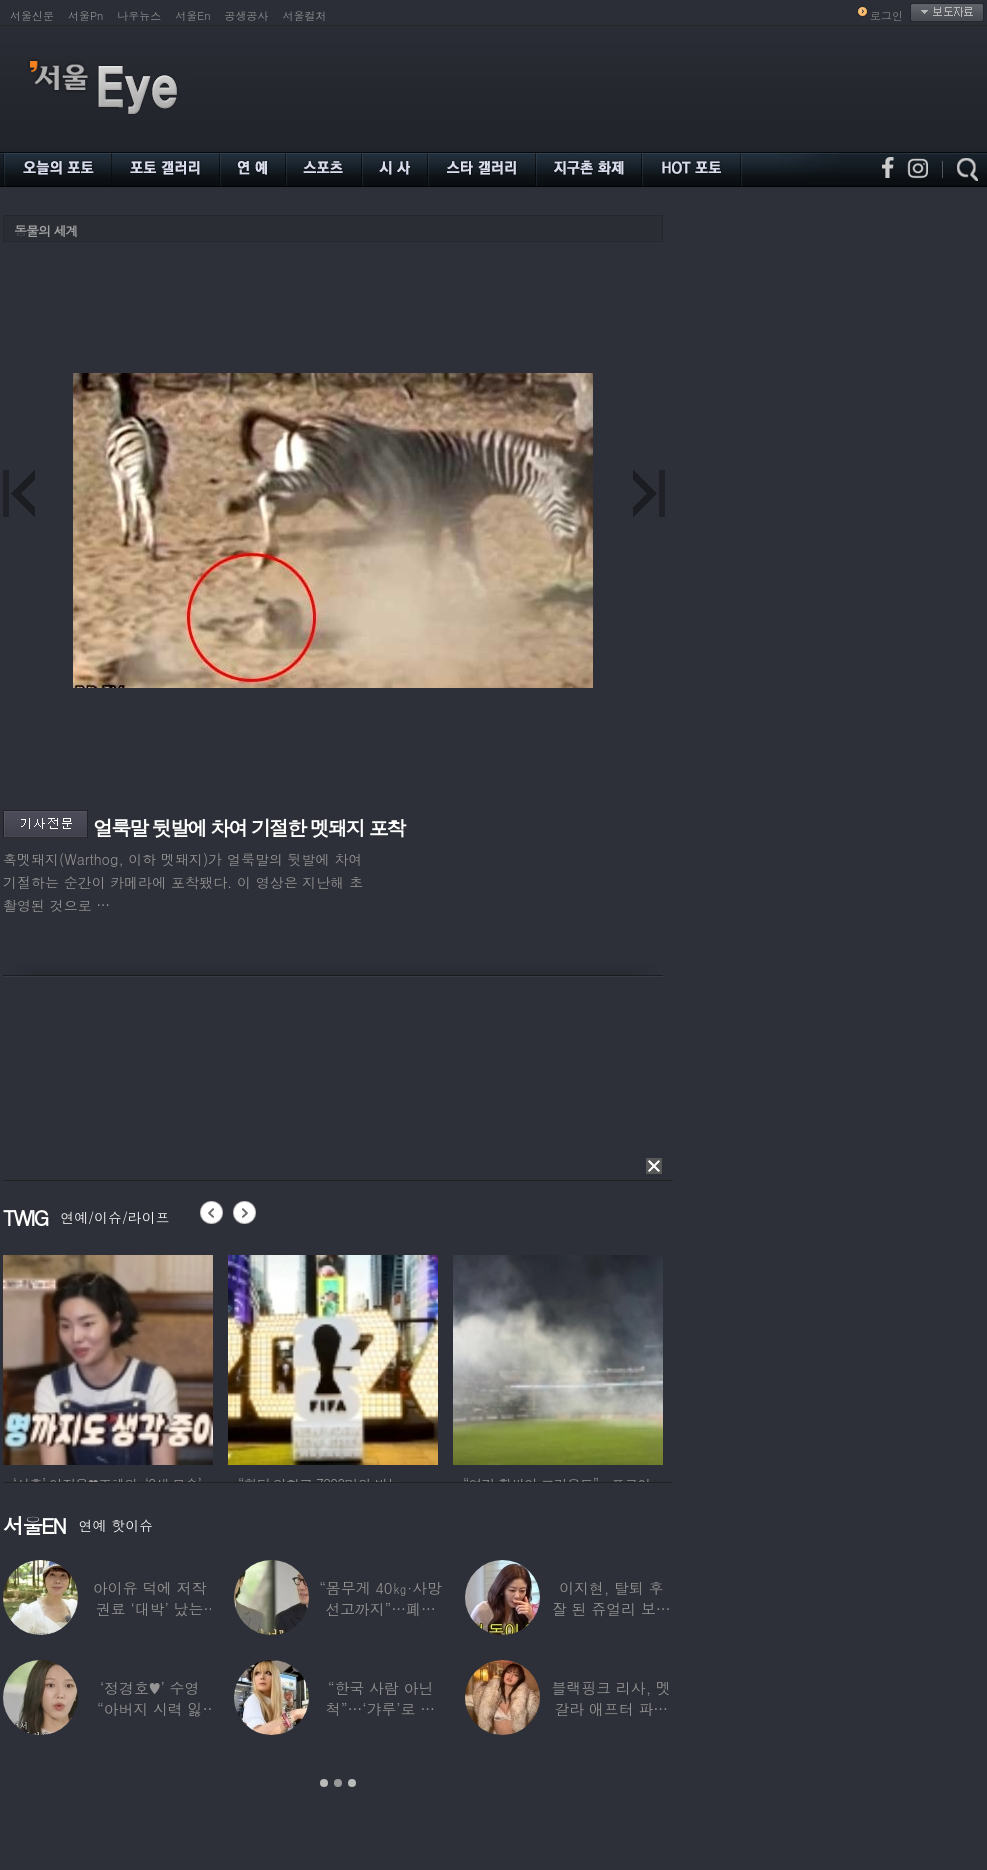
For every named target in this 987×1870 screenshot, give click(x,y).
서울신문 (32, 15)
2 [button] (338, 1783)
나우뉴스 (139, 15)
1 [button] (324, 1783)
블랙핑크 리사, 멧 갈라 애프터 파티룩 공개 (611, 1708)
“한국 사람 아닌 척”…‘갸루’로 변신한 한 (380, 1708)
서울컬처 (305, 15)
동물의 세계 (45, 230)
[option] (108, 1357)
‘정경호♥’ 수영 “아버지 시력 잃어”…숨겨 (150, 1708)
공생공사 (247, 15)
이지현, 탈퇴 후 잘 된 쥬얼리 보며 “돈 (611, 1608)
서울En (192, 15)
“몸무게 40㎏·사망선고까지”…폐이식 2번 (380, 1608)
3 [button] (352, 1783)
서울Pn (85, 15)
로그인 (886, 15)
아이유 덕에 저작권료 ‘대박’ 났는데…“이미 (150, 1608)
